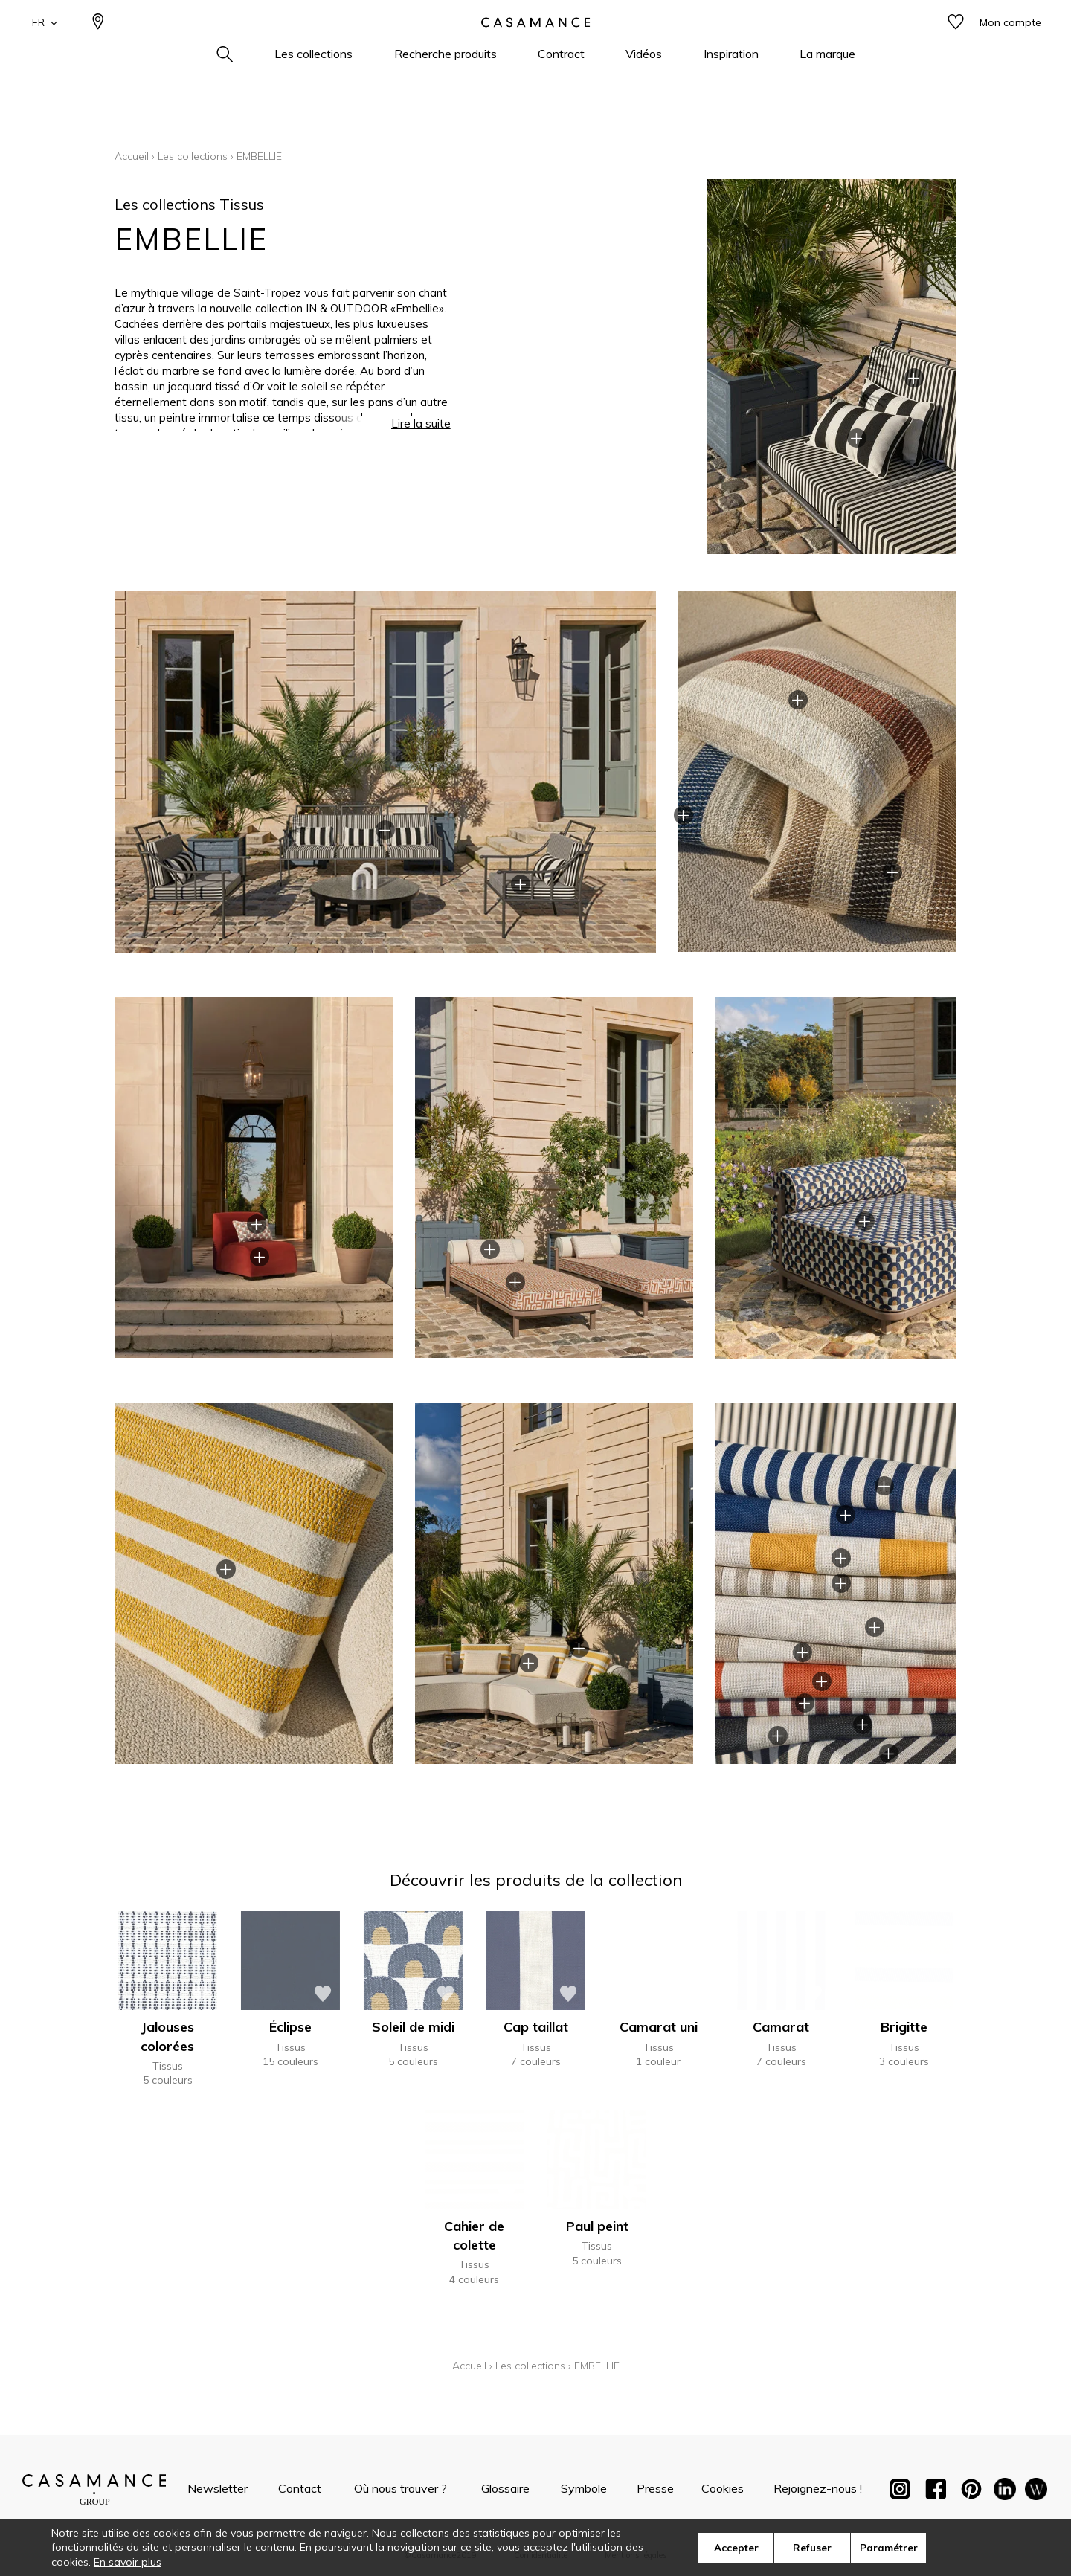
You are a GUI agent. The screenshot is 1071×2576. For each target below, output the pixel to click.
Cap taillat (536, 2026)
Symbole (584, 2488)
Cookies (722, 2488)
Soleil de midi (413, 2026)
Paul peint (597, 2226)
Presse (655, 2488)
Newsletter (217, 2488)
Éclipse (290, 2026)
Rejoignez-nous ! (818, 2488)
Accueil (132, 156)
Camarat (781, 2026)
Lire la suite (421, 434)
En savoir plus (127, 2562)
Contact (299, 2488)
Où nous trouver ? (400, 2488)
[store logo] (535, 47)
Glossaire (505, 2488)
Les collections (193, 156)
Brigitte (904, 2026)
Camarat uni (659, 2026)
